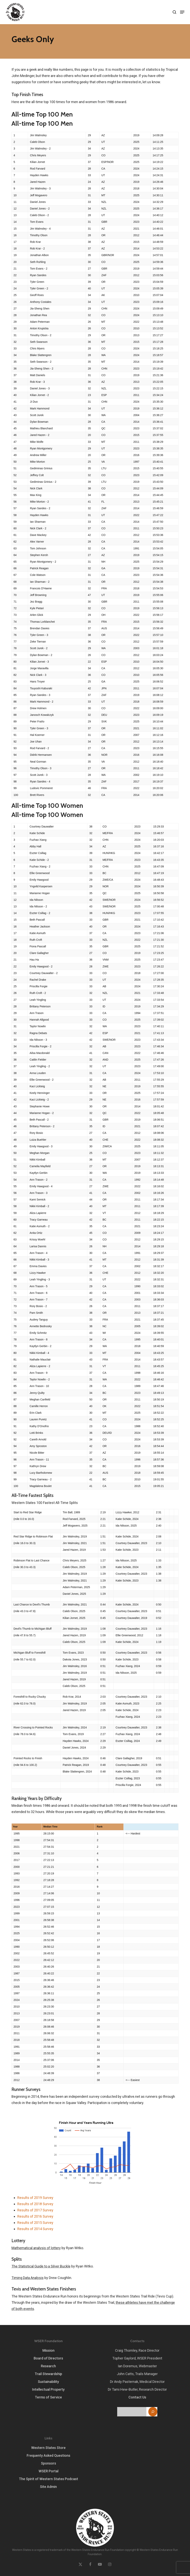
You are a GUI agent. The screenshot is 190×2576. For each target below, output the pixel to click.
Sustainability (48, 2382)
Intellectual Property (48, 2389)
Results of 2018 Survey (35, 2204)
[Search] (152, 2411)
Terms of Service (48, 2397)
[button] (182, 12)
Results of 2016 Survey (35, 2216)
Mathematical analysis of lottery (36, 2248)
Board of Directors (48, 2358)
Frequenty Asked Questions (48, 2455)
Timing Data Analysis (27, 2278)
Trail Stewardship (48, 2374)
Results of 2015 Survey (35, 2223)
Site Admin (48, 2487)
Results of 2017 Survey (35, 2210)
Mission (48, 2350)
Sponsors (48, 2463)
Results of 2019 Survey (35, 2198)
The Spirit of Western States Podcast (48, 2479)
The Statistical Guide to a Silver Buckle (40, 2266)
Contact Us (137, 2397)
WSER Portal (48, 2471)
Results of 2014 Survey (35, 2229)
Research (48, 2366)
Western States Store (48, 2448)
